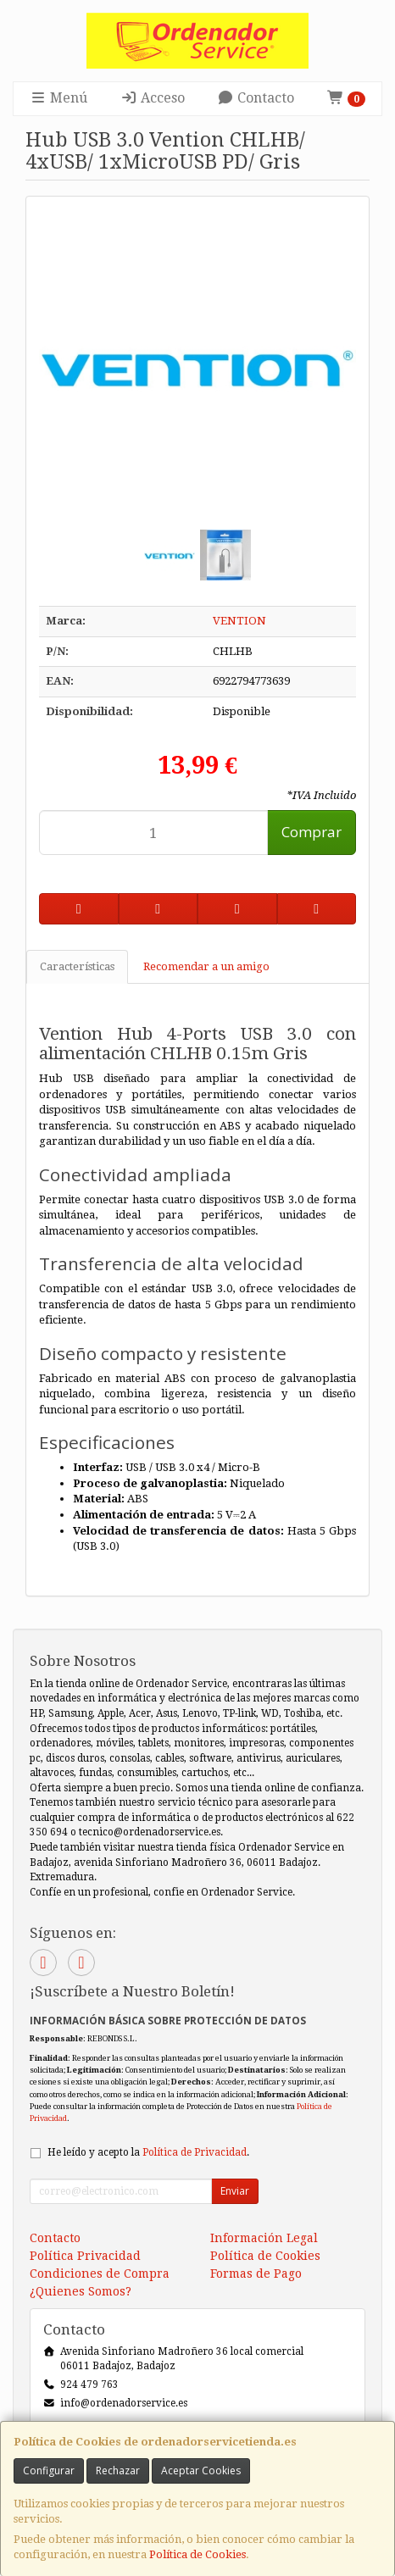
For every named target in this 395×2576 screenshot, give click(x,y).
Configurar (49, 2470)
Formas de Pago (256, 2273)
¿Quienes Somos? (80, 2291)
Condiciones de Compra (100, 2273)
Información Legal (264, 2238)
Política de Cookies (197, 2554)
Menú (58, 98)
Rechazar (118, 2470)
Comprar (311, 831)
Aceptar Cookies (201, 2470)
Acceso (152, 98)
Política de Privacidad (194, 2152)
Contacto (255, 98)
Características (77, 966)
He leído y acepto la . (148, 2152)
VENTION (239, 620)
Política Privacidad (85, 2255)
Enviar (234, 2191)
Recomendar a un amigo (206, 966)
